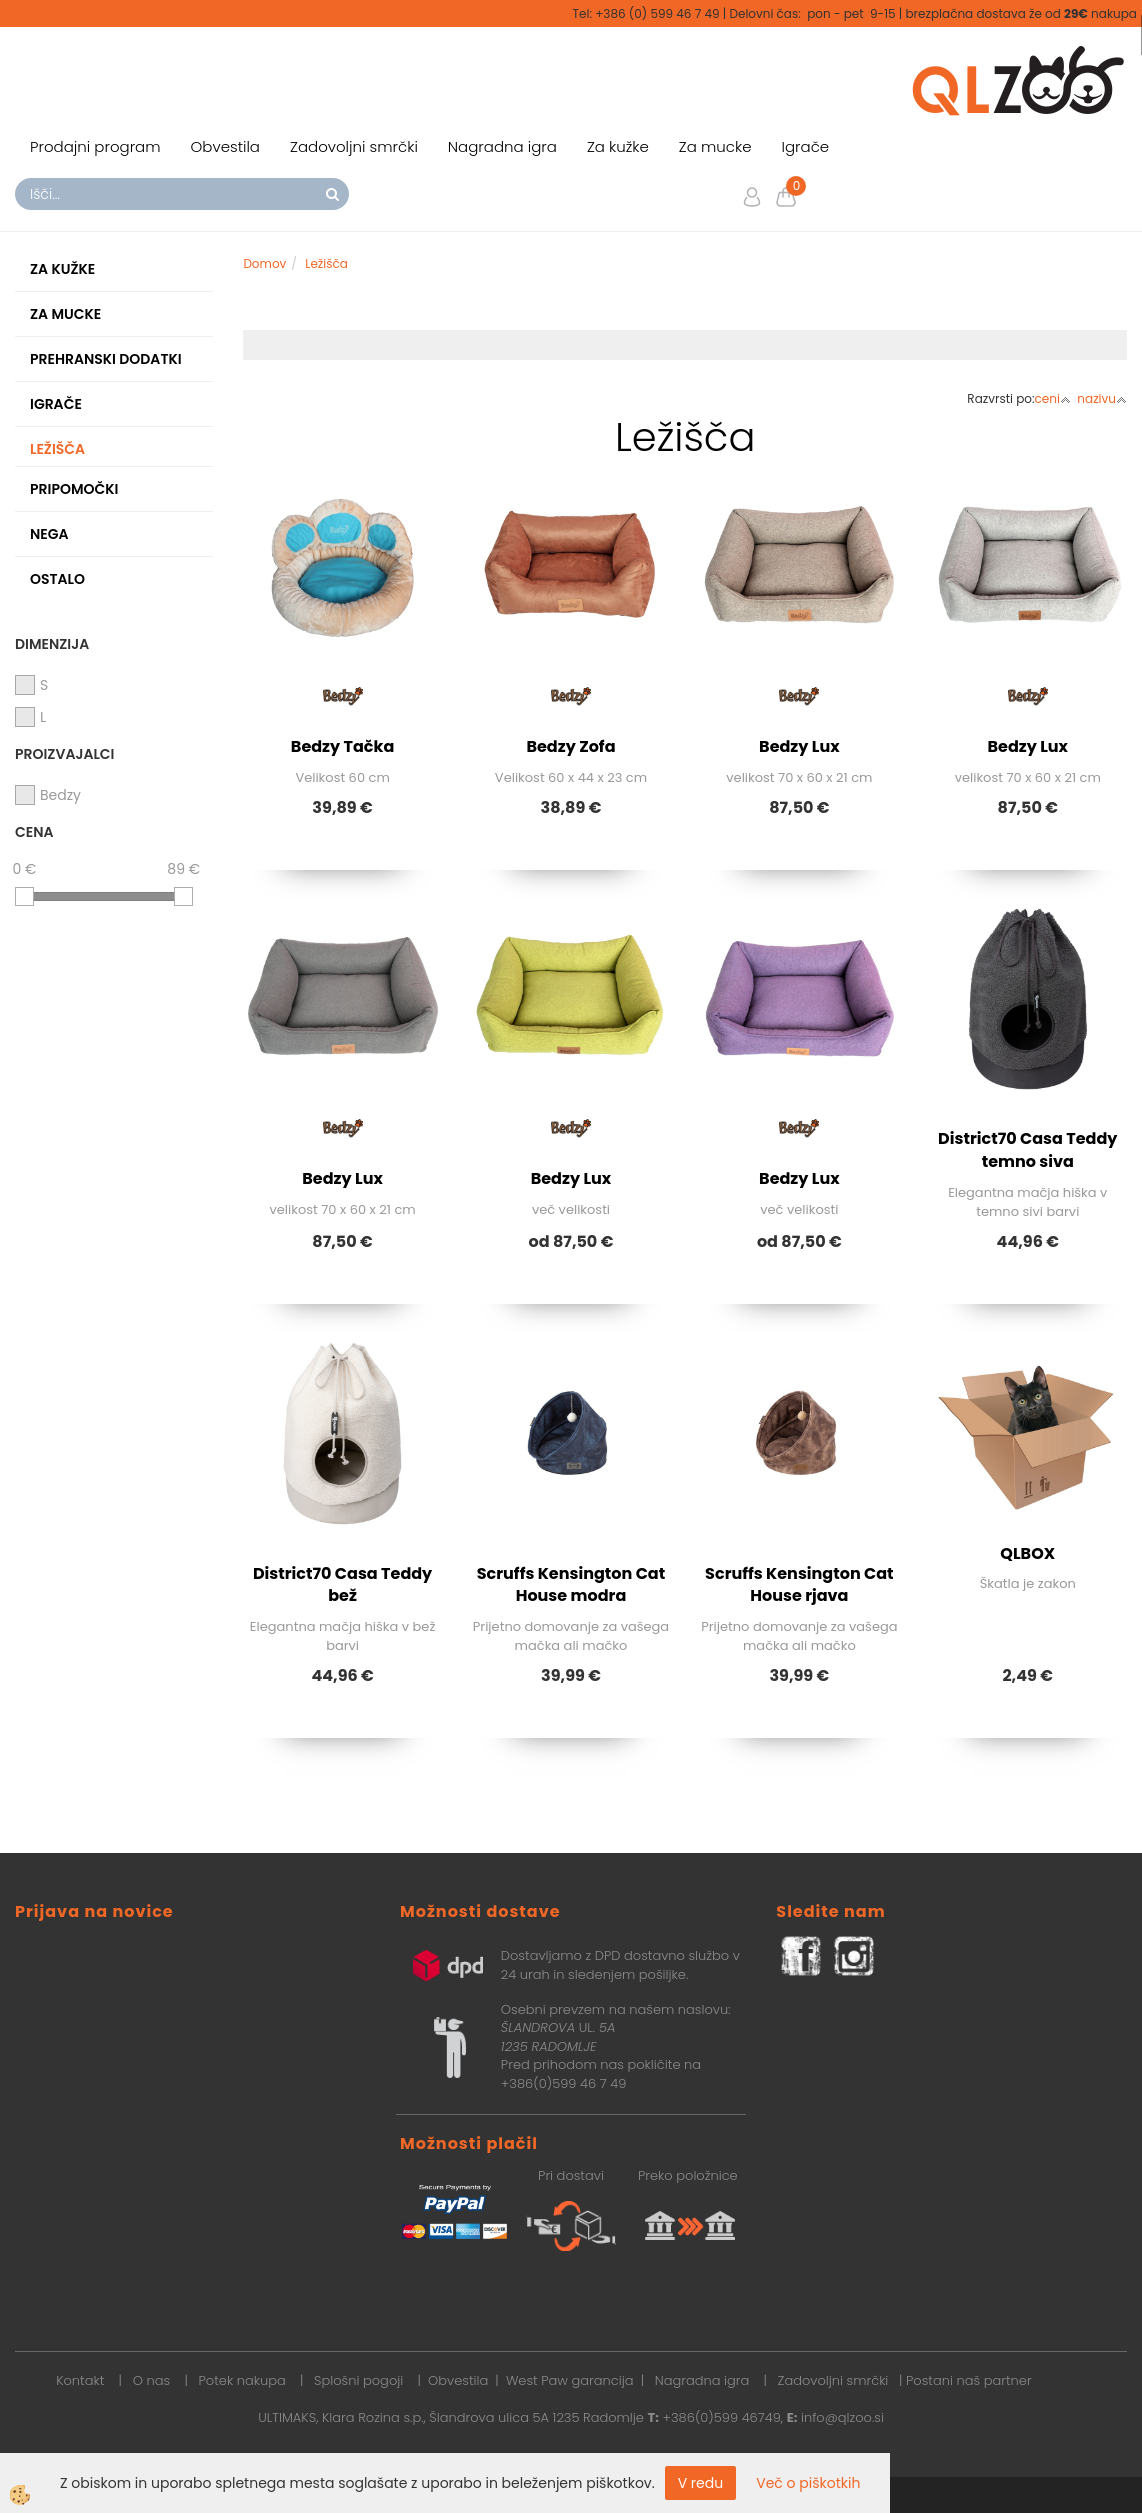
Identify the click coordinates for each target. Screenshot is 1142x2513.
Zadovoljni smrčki (354, 146)
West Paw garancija (570, 2380)
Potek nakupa (242, 2380)
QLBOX (1027, 1553)
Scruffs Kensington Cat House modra (571, 1585)
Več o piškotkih (808, 2483)
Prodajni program (95, 146)
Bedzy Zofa (570, 746)
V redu (701, 2483)
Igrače (806, 146)
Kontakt (80, 2380)
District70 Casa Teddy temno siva (1027, 1150)
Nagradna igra (502, 146)
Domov (264, 263)
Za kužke (618, 146)
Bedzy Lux (799, 746)
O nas (151, 2380)
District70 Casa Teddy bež (342, 1585)
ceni (1053, 398)
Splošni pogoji (358, 2380)
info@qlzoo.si (842, 2417)
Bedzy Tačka (342, 746)
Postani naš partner (969, 2380)
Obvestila (225, 146)
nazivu (1102, 398)
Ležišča (326, 263)
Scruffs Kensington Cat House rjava (799, 1585)
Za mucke (715, 146)
